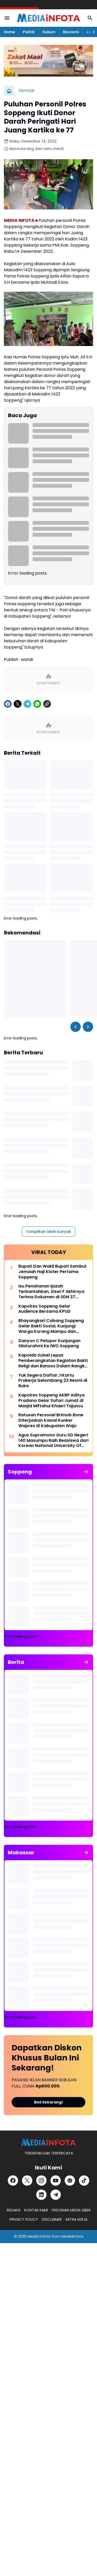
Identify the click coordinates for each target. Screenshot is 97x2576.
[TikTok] (84, 2180)
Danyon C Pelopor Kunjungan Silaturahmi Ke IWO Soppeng (49, 1343)
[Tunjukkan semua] (86, 1472)
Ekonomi (71, 32)
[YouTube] (55, 2180)
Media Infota (39, 2236)
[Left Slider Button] (75, 1027)
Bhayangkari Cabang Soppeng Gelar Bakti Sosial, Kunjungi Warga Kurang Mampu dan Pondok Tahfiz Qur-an (51, 1326)
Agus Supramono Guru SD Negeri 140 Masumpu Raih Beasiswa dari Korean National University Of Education (53, 1441)
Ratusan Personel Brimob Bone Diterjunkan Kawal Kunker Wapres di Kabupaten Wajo (50, 1420)
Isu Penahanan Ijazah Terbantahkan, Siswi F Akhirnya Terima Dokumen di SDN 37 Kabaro (51, 1292)
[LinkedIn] (41, 2195)
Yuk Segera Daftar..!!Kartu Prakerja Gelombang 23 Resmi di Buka (52, 1381)
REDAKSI (13, 2210)
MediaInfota (72, 2236)
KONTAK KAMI (36, 2210)
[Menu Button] (7, 18)
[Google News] (70, 2180)
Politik (29, 32)
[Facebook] (8, 704)
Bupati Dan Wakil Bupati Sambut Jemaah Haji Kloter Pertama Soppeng (52, 1272)
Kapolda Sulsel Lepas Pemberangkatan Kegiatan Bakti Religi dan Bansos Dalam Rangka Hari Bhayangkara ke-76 (53, 1361)
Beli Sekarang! (48, 2102)
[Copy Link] (47, 704)
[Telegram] (27, 704)
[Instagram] (41, 2180)
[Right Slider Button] (92, 32)
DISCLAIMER (52, 2219)
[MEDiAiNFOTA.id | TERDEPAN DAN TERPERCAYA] (48, 2142)
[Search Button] (90, 18)
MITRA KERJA (76, 2219)
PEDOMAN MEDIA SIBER (71, 2210)
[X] (17, 704)
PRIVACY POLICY (24, 2219)
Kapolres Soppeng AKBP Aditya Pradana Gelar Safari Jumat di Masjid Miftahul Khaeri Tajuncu (51, 1401)
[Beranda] (9, 91)
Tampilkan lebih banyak (48, 1231)
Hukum (48, 32)
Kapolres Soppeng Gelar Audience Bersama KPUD (44, 1309)
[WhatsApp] (37, 704)
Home (9, 32)
